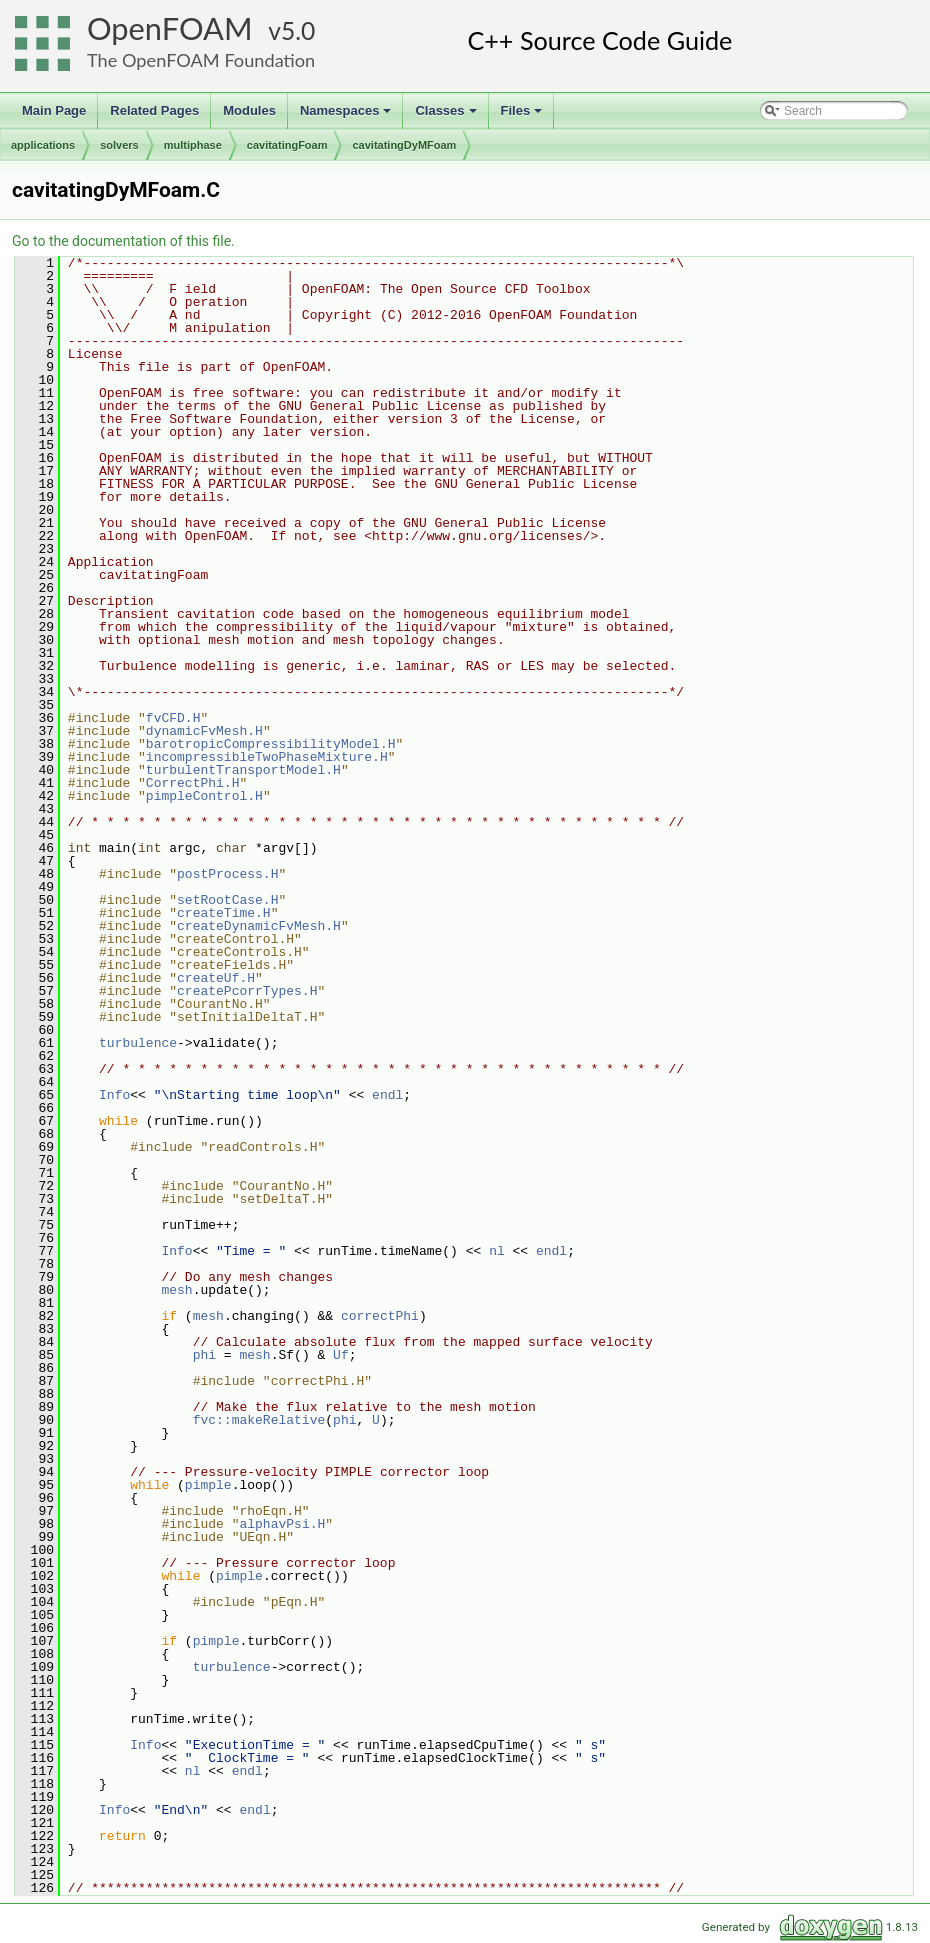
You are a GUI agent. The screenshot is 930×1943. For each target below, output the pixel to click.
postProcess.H (227, 874)
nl (497, 1251)
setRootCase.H (227, 900)
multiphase (193, 145)
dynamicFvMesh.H (204, 731)
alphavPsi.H (282, 1524)
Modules (249, 110)
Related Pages (154, 110)
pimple (208, 1485)
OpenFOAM (170, 28)
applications (43, 145)
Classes (447, 116)
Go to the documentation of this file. (123, 241)
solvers (119, 145)
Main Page (54, 110)
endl (387, 1095)
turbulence (138, 1043)
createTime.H (224, 913)
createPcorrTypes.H (247, 991)
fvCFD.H (173, 718)
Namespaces (347, 116)
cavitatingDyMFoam (404, 145)
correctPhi (380, 1316)
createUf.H (216, 978)
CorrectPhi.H (193, 783)
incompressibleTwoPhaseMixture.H (267, 757)
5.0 (298, 30)
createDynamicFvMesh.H (259, 926)
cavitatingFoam (287, 145)
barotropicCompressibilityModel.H (271, 744)
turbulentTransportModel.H (243, 770)
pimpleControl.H (204, 796)
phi (204, 1355)
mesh (176, 1290)
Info (114, 1095)
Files (523, 116)
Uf (341, 1355)
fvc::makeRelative (259, 1420)
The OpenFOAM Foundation (201, 60)
